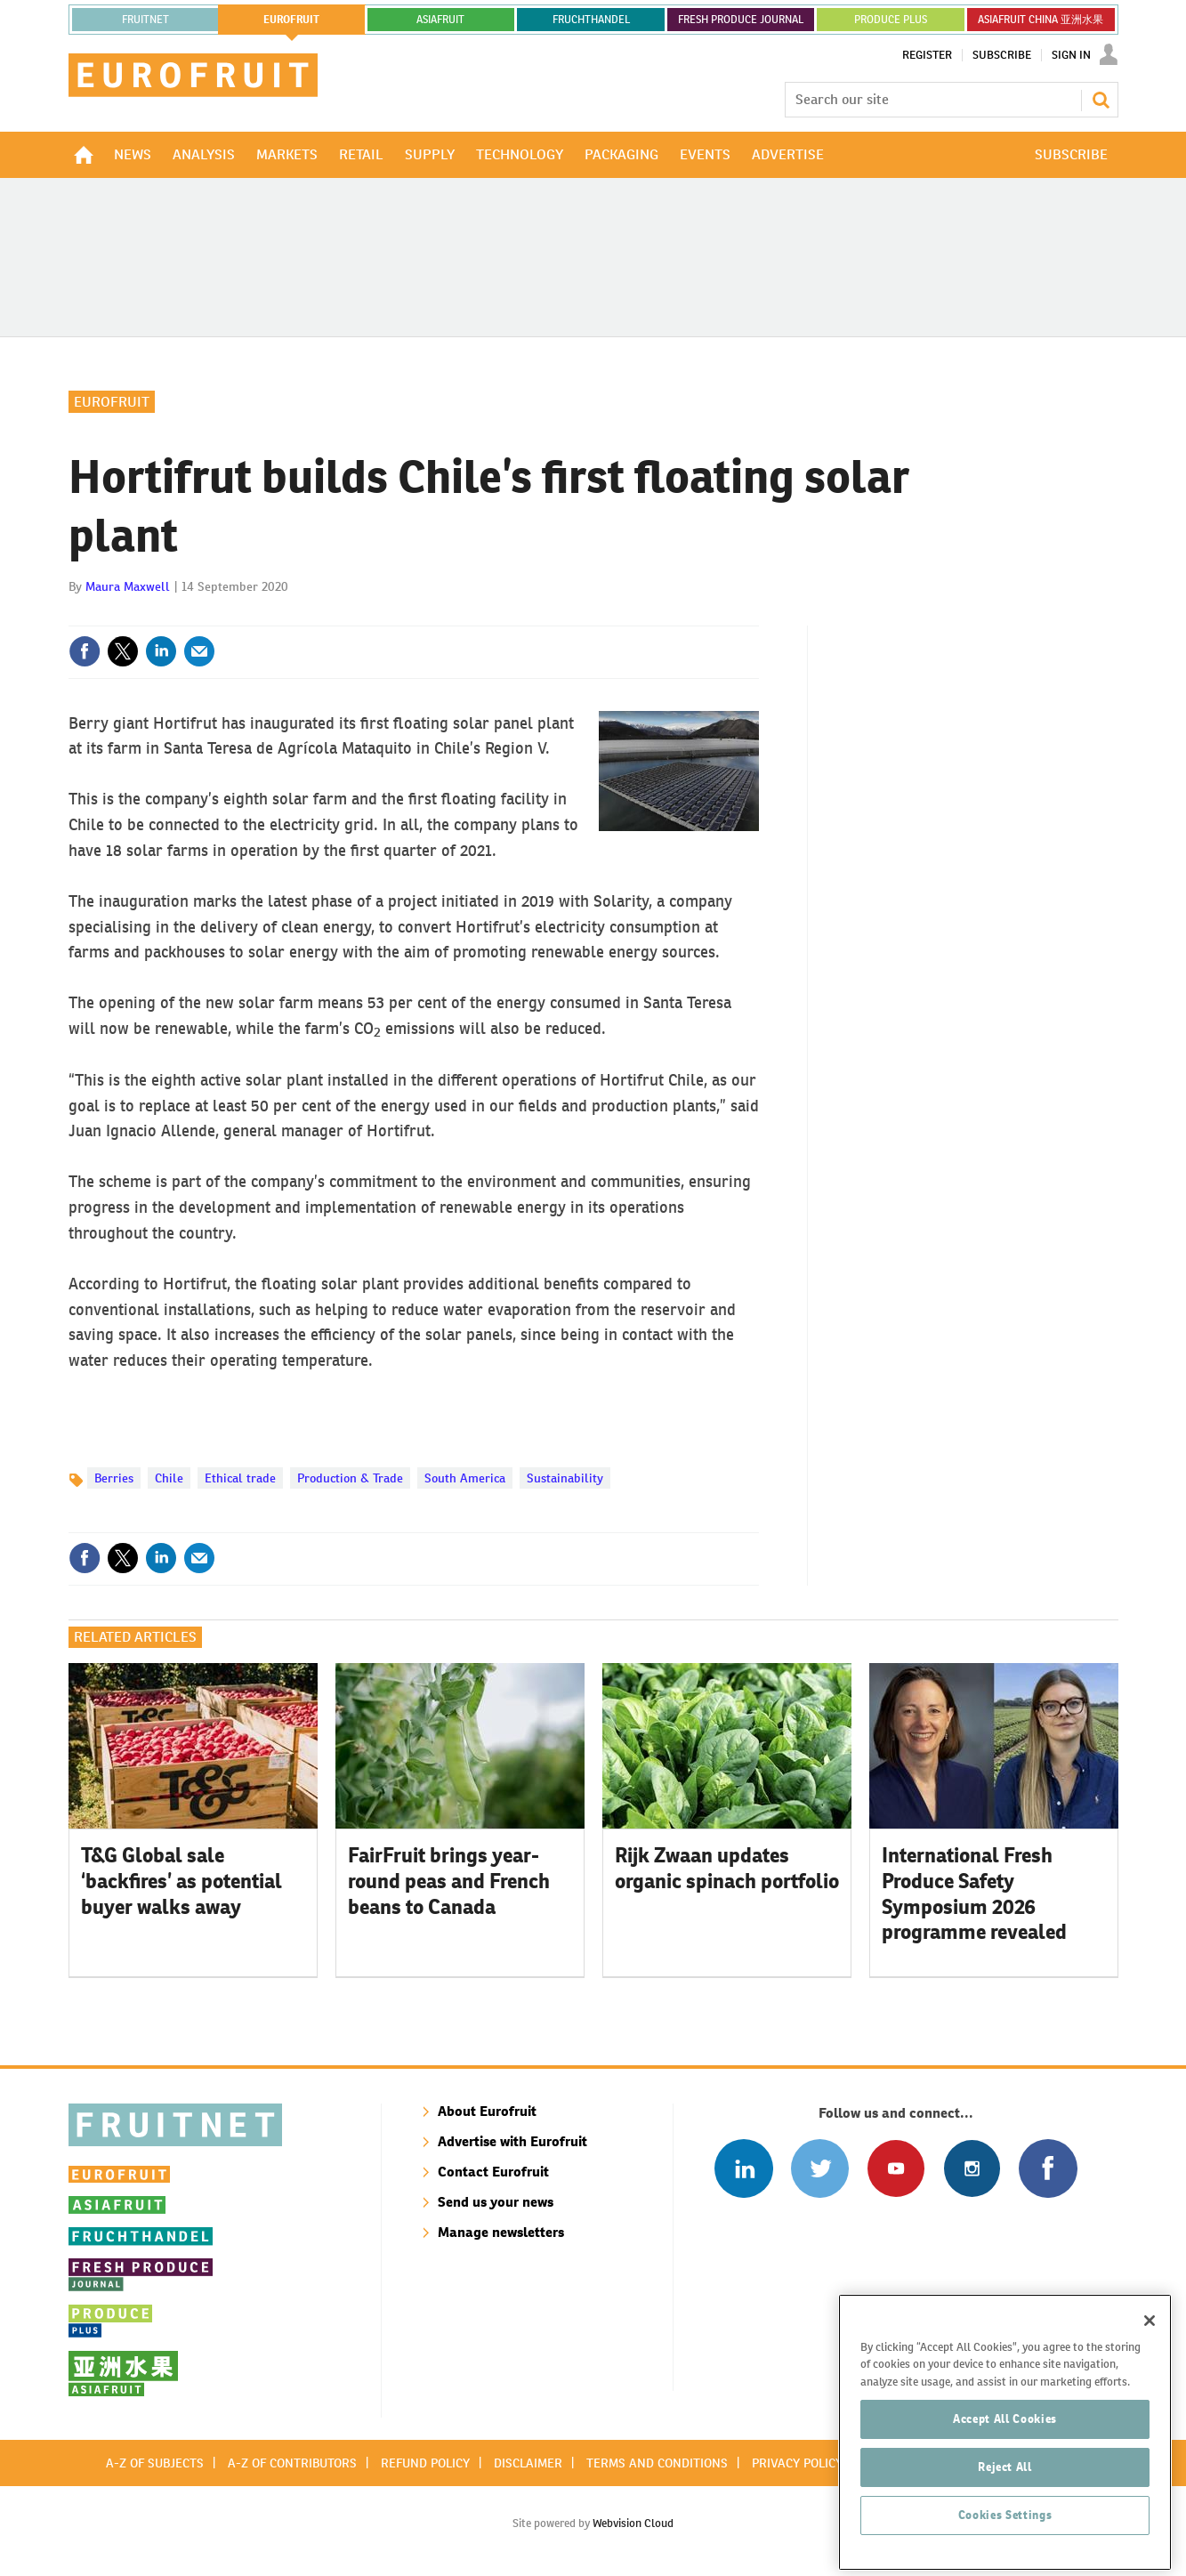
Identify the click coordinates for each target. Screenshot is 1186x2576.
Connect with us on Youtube (895, 2168)
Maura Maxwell (127, 586)
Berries (113, 1478)
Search (1100, 99)
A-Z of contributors (292, 2463)
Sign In (1071, 55)
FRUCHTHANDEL (591, 19)
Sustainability (565, 1478)
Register (927, 55)
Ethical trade (240, 1478)
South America (464, 1478)
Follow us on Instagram (972, 2168)
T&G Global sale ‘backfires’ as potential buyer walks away (181, 1881)
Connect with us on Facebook (1048, 2168)
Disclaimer (528, 2463)
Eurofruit (111, 401)
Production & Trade (350, 1478)
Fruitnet (145, 19)
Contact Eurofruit (493, 2171)
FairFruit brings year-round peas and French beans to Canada (449, 1881)
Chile (169, 1478)
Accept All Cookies (1005, 2482)
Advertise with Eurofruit (512, 2141)
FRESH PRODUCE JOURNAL (740, 19)
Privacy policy (797, 2463)
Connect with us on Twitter (820, 2168)
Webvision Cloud (633, 2523)
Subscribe (1001, 55)
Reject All (1005, 2530)
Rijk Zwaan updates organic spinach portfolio (727, 1868)
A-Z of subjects (155, 2463)
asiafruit (440, 19)
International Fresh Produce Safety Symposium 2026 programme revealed (974, 1893)
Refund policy (425, 2463)
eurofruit (291, 19)
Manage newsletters (501, 2232)
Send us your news (495, 2201)
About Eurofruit (487, 2111)
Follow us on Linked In (743, 2168)
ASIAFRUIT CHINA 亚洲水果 (1040, 19)
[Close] (1149, 2383)
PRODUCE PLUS (890, 19)
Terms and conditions (657, 2463)
